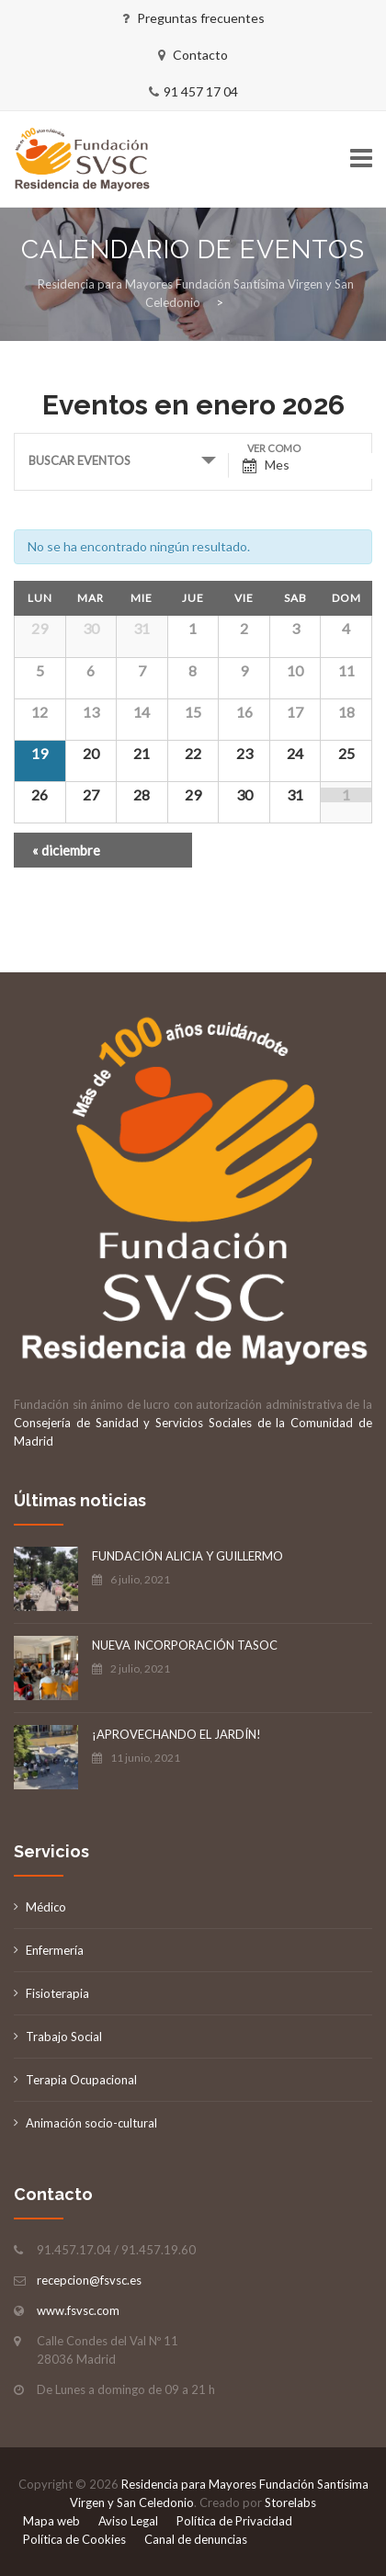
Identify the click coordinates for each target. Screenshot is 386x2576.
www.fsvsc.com (78, 2310)
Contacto (200, 54)
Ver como (274, 448)
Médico (46, 1907)
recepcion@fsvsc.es (89, 2280)
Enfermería (55, 1950)
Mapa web (51, 2521)
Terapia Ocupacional (81, 2079)
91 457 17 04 (201, 91)
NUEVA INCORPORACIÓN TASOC (185, 1645)
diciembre (66, 850)
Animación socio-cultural (91, 2123)
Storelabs (290, 2502)
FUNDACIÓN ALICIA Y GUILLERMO (187, 1556)
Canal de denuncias (195, 2539)
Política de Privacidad (234, 2521)
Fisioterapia (57, 1993)
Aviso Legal (128, 2521)
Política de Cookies (74, 2539)
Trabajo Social (64, 2036)
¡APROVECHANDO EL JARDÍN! (176, 1734)
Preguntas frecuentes (201, 18)
